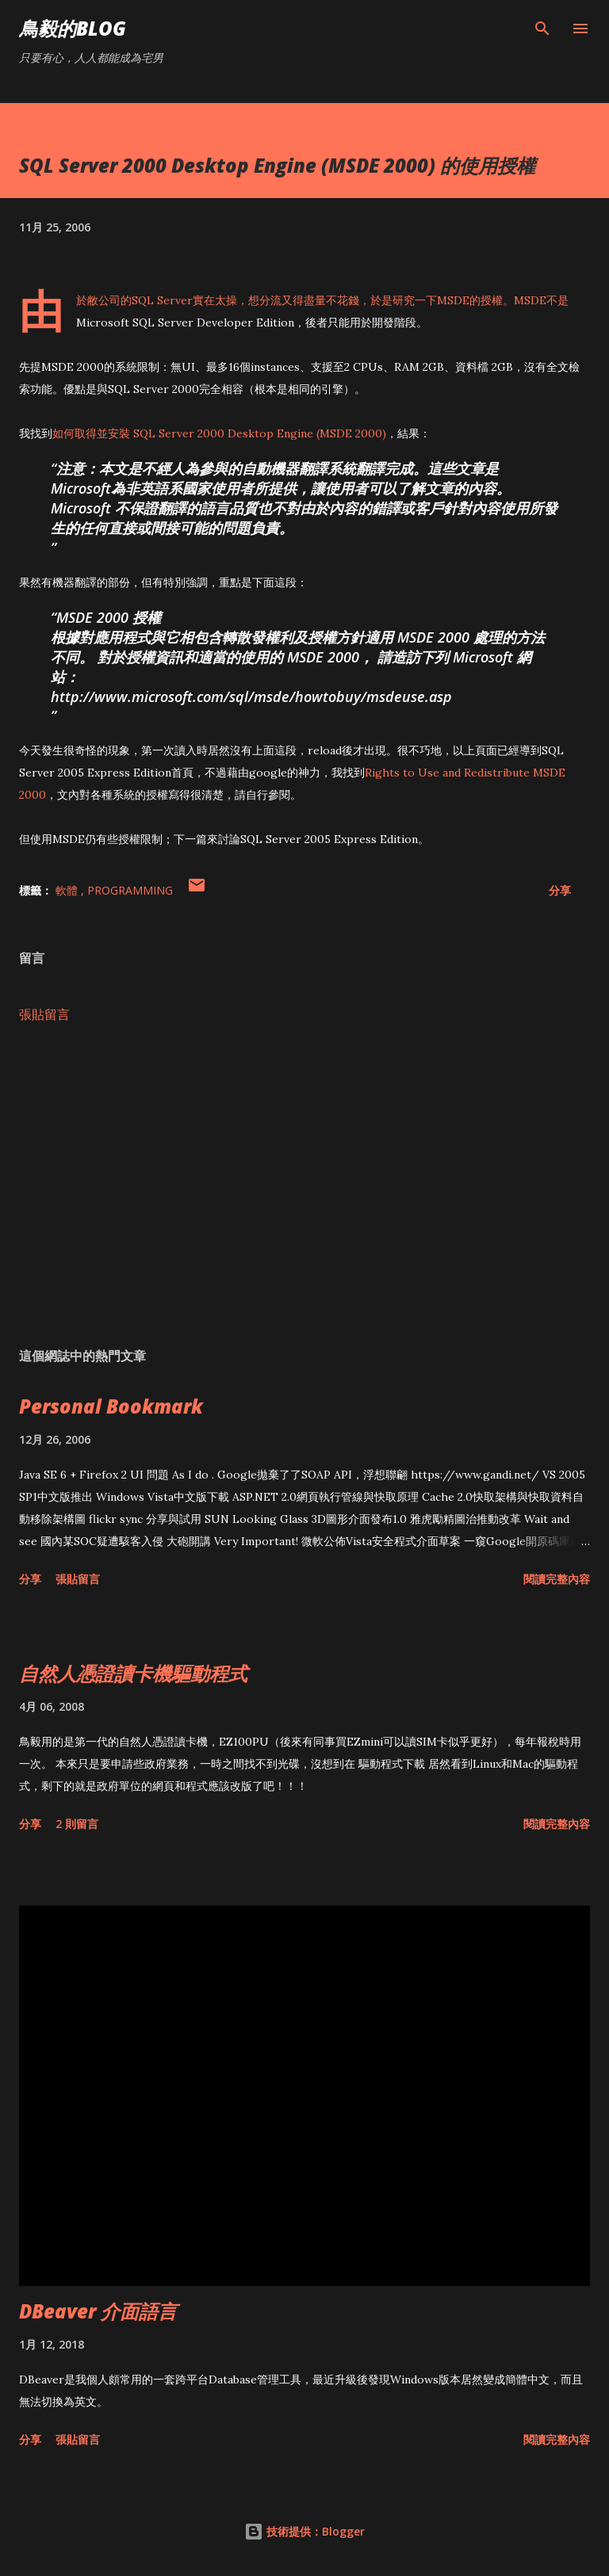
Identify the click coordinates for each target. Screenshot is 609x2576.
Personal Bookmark (111, 1406)
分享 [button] (560, 890)
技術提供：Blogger (304, 2531)
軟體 (68, 890)
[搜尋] (542, 28)
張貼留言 (44, 1014)
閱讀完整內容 (556, 1578)
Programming (130, 890)
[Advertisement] (304, 1185)
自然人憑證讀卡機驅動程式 (133, 1673)
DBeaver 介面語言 (98, 2311)
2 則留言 (77, 1823)
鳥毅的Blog (72, 28)
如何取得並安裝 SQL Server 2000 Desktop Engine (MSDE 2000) (219, 433)
